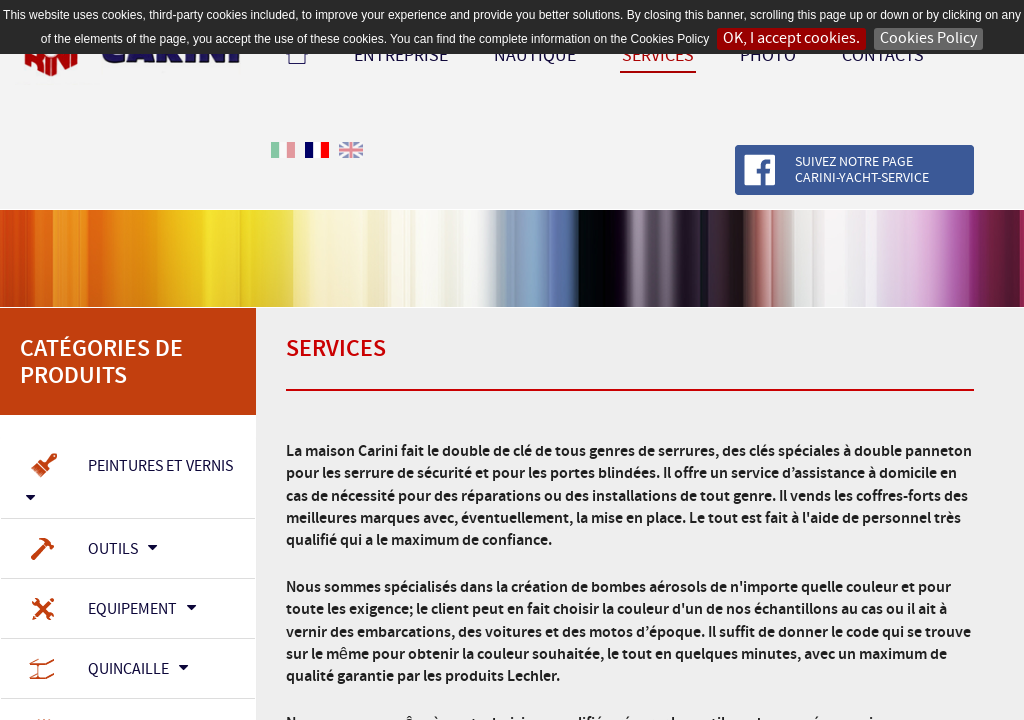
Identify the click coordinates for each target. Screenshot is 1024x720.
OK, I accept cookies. (791, 38)
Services (658, 56)
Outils (91, 550)
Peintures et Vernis (129, 475)
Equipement (111, 610)
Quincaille (107, 670)
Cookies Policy (928, 38)
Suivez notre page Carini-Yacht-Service (862, 170)
